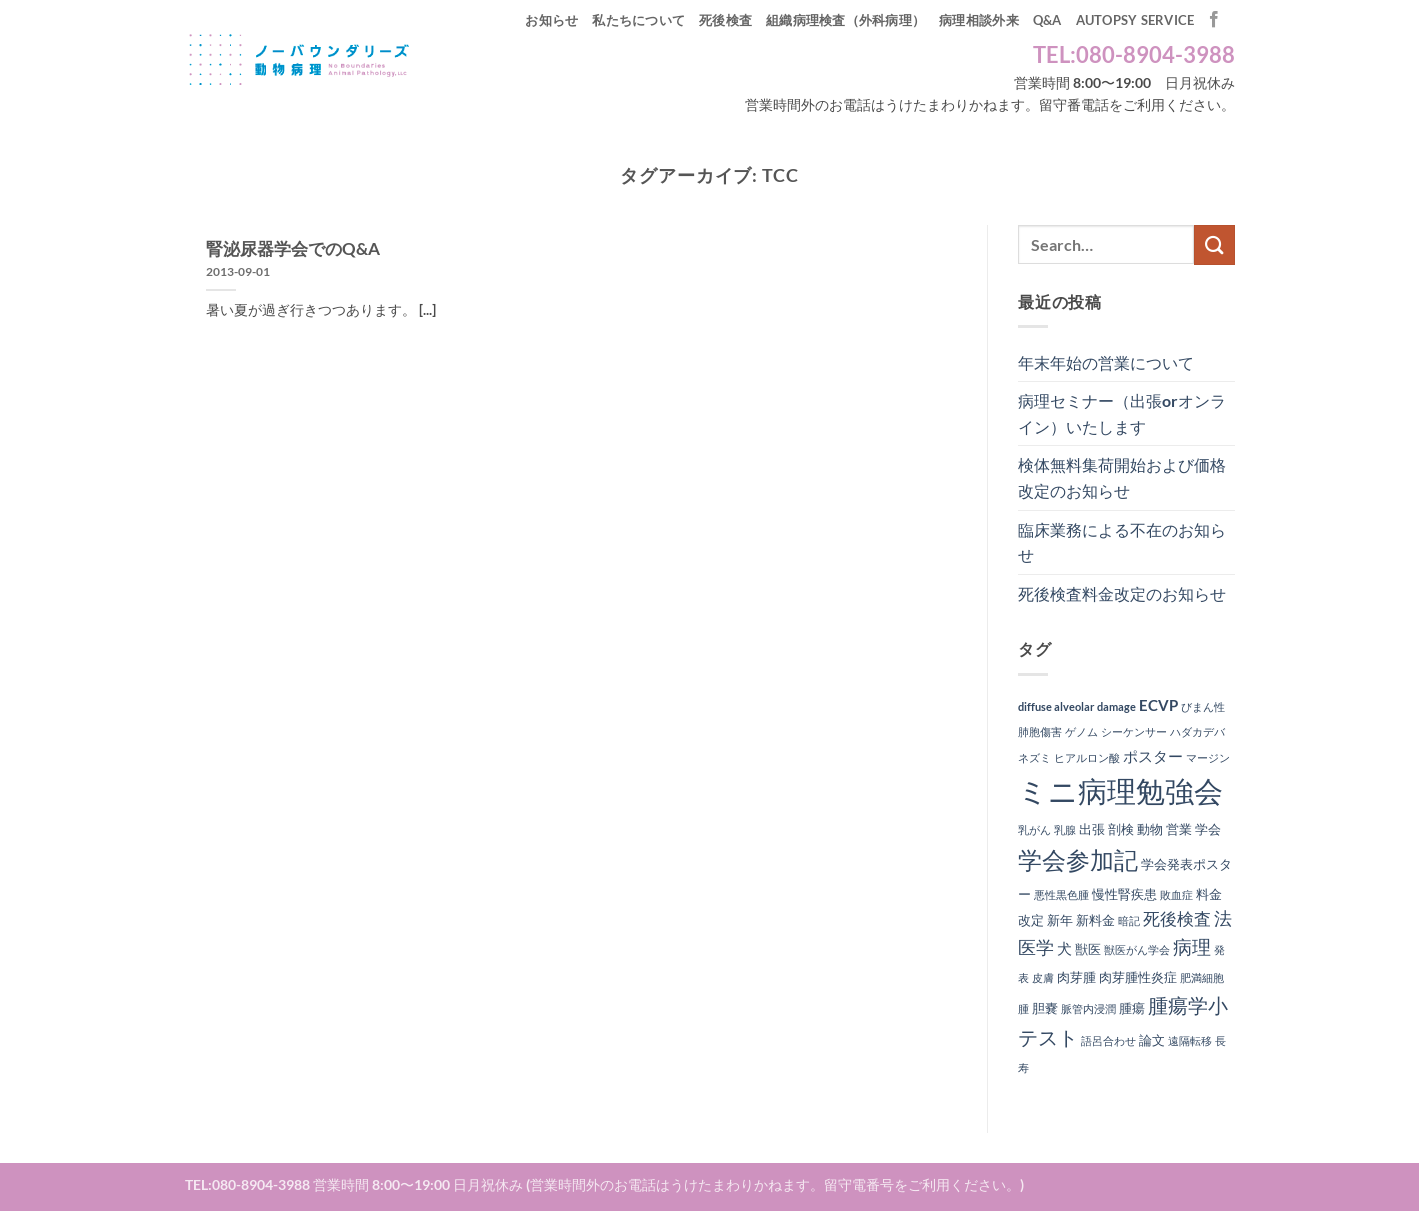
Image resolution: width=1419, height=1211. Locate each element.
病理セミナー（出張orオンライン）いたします (1122, 413)
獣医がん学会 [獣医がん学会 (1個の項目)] (1137, 949)
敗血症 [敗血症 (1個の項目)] (1176, 894)
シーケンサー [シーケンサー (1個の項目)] (1134, 731)
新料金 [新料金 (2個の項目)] (1095, 920)
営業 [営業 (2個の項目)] (1179, 829)
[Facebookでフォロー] (1214, 20)
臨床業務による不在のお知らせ (1122, 542)
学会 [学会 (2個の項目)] (1208, 829)
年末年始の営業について (1106, 362)
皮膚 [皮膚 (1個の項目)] (1043, 977)
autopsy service (1135, 20)
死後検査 (725, 20)
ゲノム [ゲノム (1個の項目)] (1081, 731)
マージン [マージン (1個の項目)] (1208, 757)
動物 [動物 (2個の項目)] (1150, 829)
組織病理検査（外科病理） (845, 20)
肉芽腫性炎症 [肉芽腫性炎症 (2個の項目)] (1138, 977)
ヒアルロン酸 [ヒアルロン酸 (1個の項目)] (1087, 757)
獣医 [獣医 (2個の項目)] (1088, 949)
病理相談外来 (979, 20)
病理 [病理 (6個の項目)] (1192, 947)
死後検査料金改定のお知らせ (1122, 593)
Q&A (1047, 20)
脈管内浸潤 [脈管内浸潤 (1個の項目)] (1088, 1008)
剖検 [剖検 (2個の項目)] (1121, 829)
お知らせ (551, 20)
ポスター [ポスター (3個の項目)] (1153, 756)
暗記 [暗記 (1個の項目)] (1129, 920)
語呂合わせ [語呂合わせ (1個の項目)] (1108, 1040)
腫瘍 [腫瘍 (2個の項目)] (1132, 1008)
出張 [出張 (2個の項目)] (1092, 829)
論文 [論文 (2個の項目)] (1152, 1040)
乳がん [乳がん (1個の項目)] (1034, 829)
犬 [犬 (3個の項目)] (1064, 948)
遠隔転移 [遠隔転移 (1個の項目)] (1190, 1040)
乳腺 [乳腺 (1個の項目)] (1065, 829)
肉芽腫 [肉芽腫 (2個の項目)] (1076, 977)
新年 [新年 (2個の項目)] (1060, 920)
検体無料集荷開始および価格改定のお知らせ (1122, 477)
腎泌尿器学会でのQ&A (293, 249)
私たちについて (638, 20)
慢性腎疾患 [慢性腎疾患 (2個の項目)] (1124, 894)
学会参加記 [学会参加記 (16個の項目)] (1078, 859)
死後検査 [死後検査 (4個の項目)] (1177, 919)
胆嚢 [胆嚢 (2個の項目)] (1045, 1008)
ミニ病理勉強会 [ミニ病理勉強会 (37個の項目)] (1120, 790)
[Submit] (1214, 244)
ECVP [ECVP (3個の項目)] (1158, 705)
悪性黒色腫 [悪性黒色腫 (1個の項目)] (1061, 894)
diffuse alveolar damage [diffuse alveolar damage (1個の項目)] (1077, 706)
